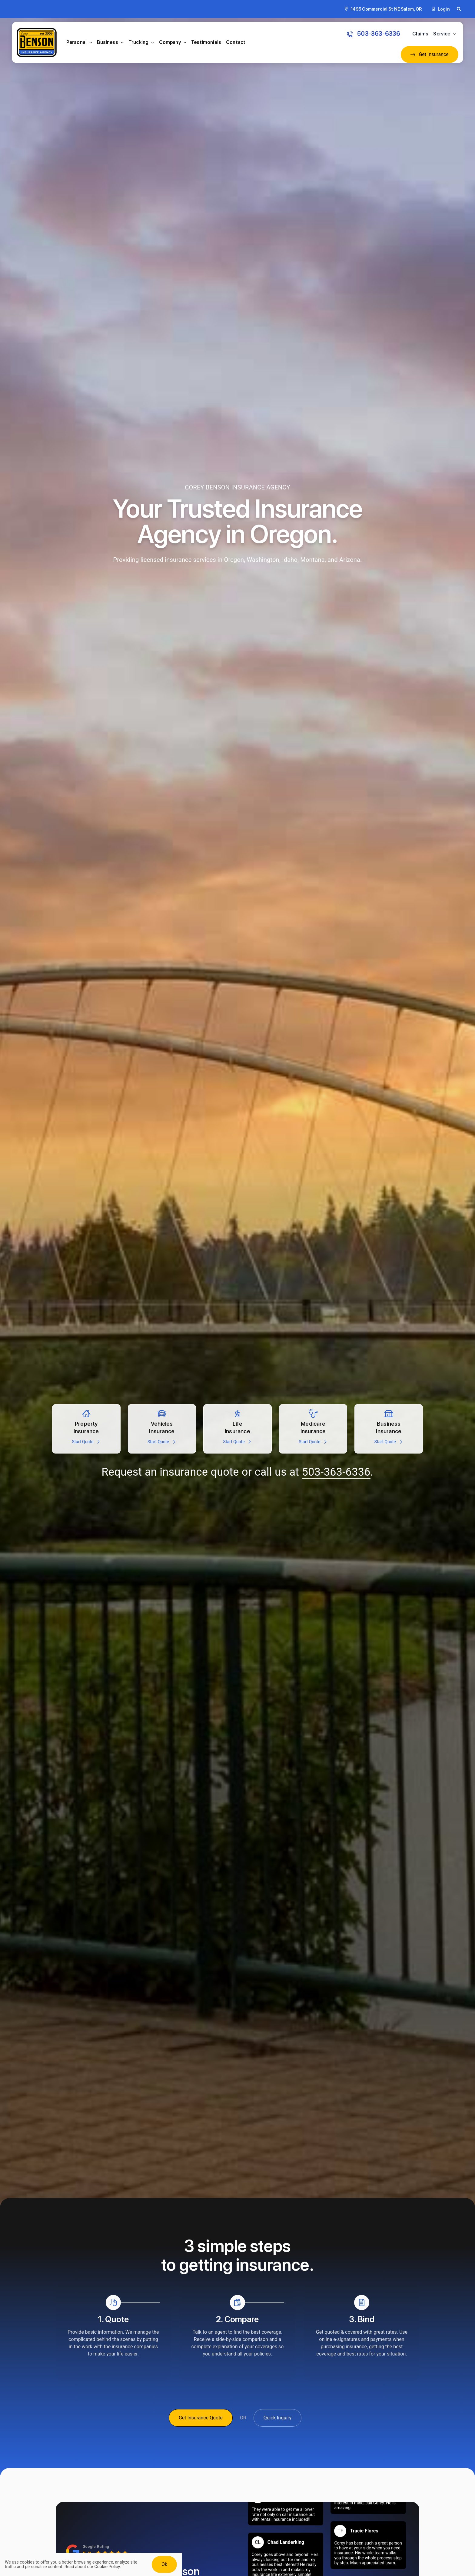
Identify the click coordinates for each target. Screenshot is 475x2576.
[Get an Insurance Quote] (429, 54)
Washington (263, 559)
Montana (312, 559)
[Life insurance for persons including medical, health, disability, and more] (237, 1429)
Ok (164, 2564)
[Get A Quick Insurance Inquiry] (277, 2418)
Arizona (349, 559)
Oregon (234, 559)
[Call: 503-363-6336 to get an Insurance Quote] (373, 33)
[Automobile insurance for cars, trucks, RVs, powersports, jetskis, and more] (162, 1429)
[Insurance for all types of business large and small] (388, 1429)
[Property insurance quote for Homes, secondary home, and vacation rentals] (86, 1429)
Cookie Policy (107, 2566)
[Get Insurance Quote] (201, 2418)
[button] (458, 9)
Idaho (289, 559)
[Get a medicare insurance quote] (313, 1429)
